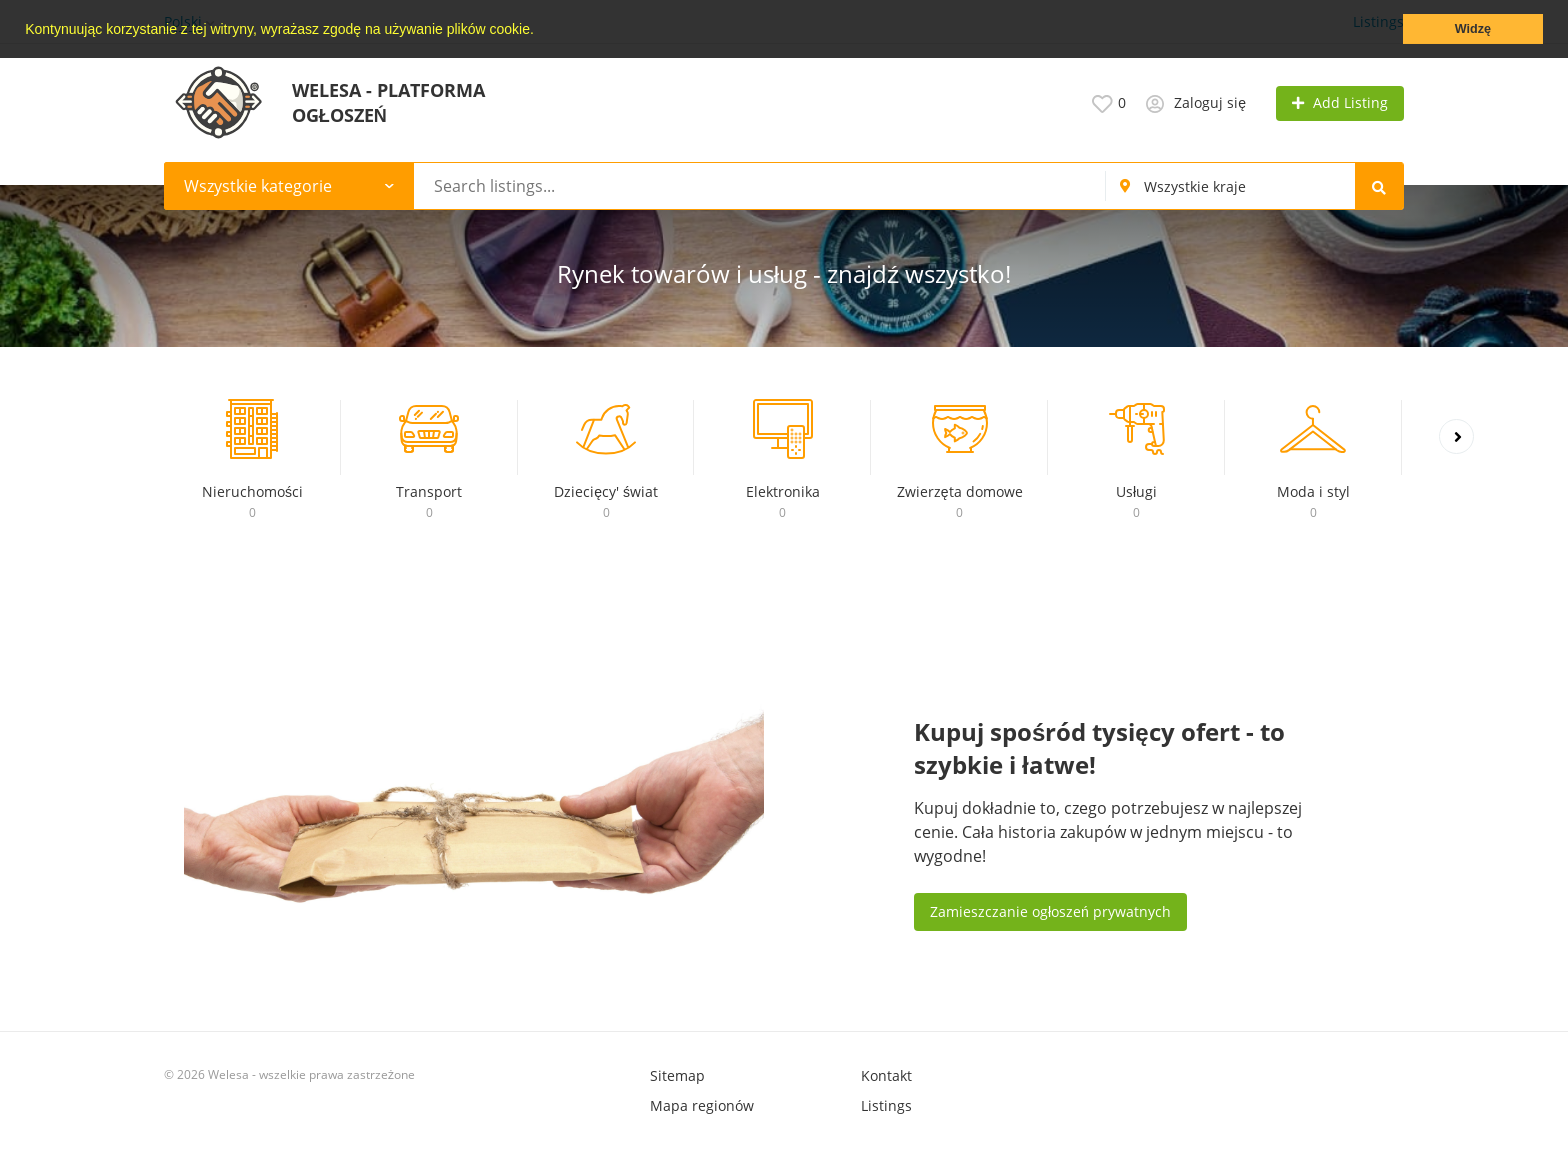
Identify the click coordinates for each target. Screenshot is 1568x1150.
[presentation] (1456, 436)
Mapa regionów (702, 1105)
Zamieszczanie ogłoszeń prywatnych (1050, 911)
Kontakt (886, 1075)
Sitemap (677, 1075)
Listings (886, 1105)
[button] (541, 31)
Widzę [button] (1473, 29)
